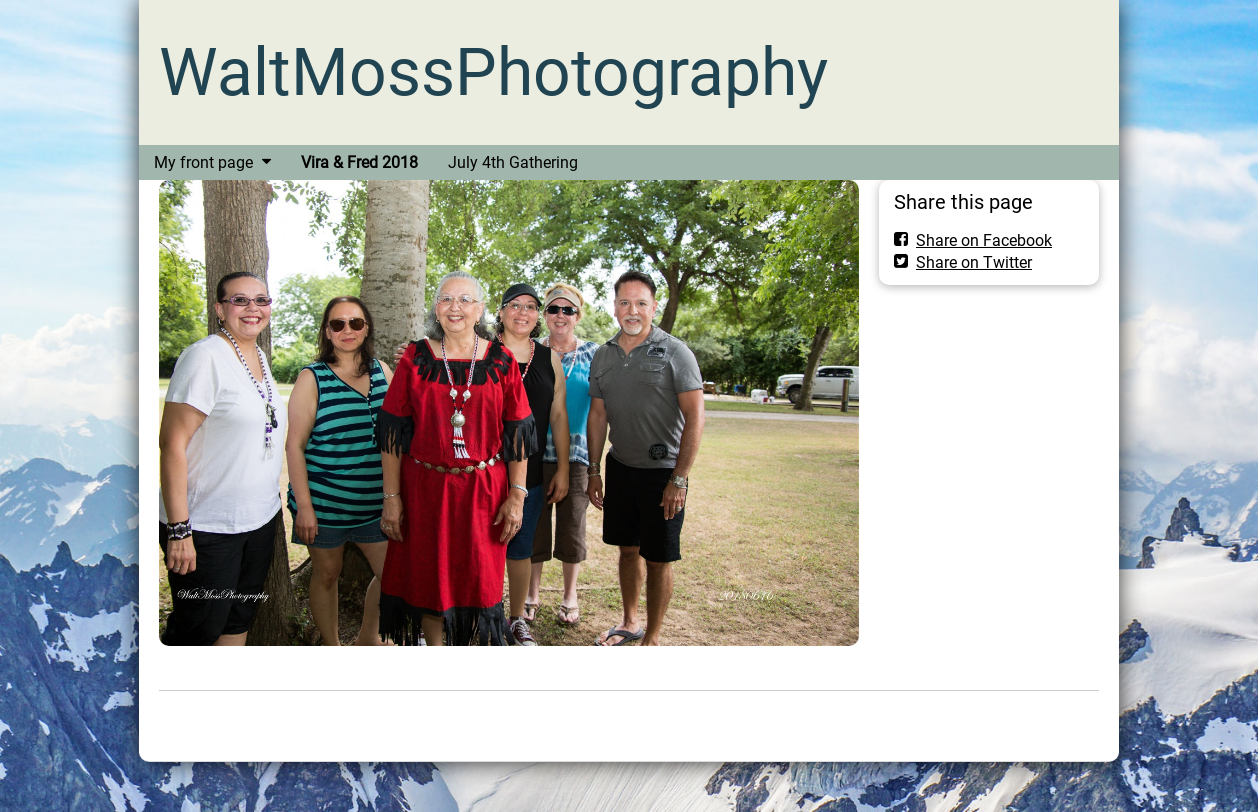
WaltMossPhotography (493, 72)
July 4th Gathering (513, 162)
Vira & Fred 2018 (359, 162)
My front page (203, 162)
